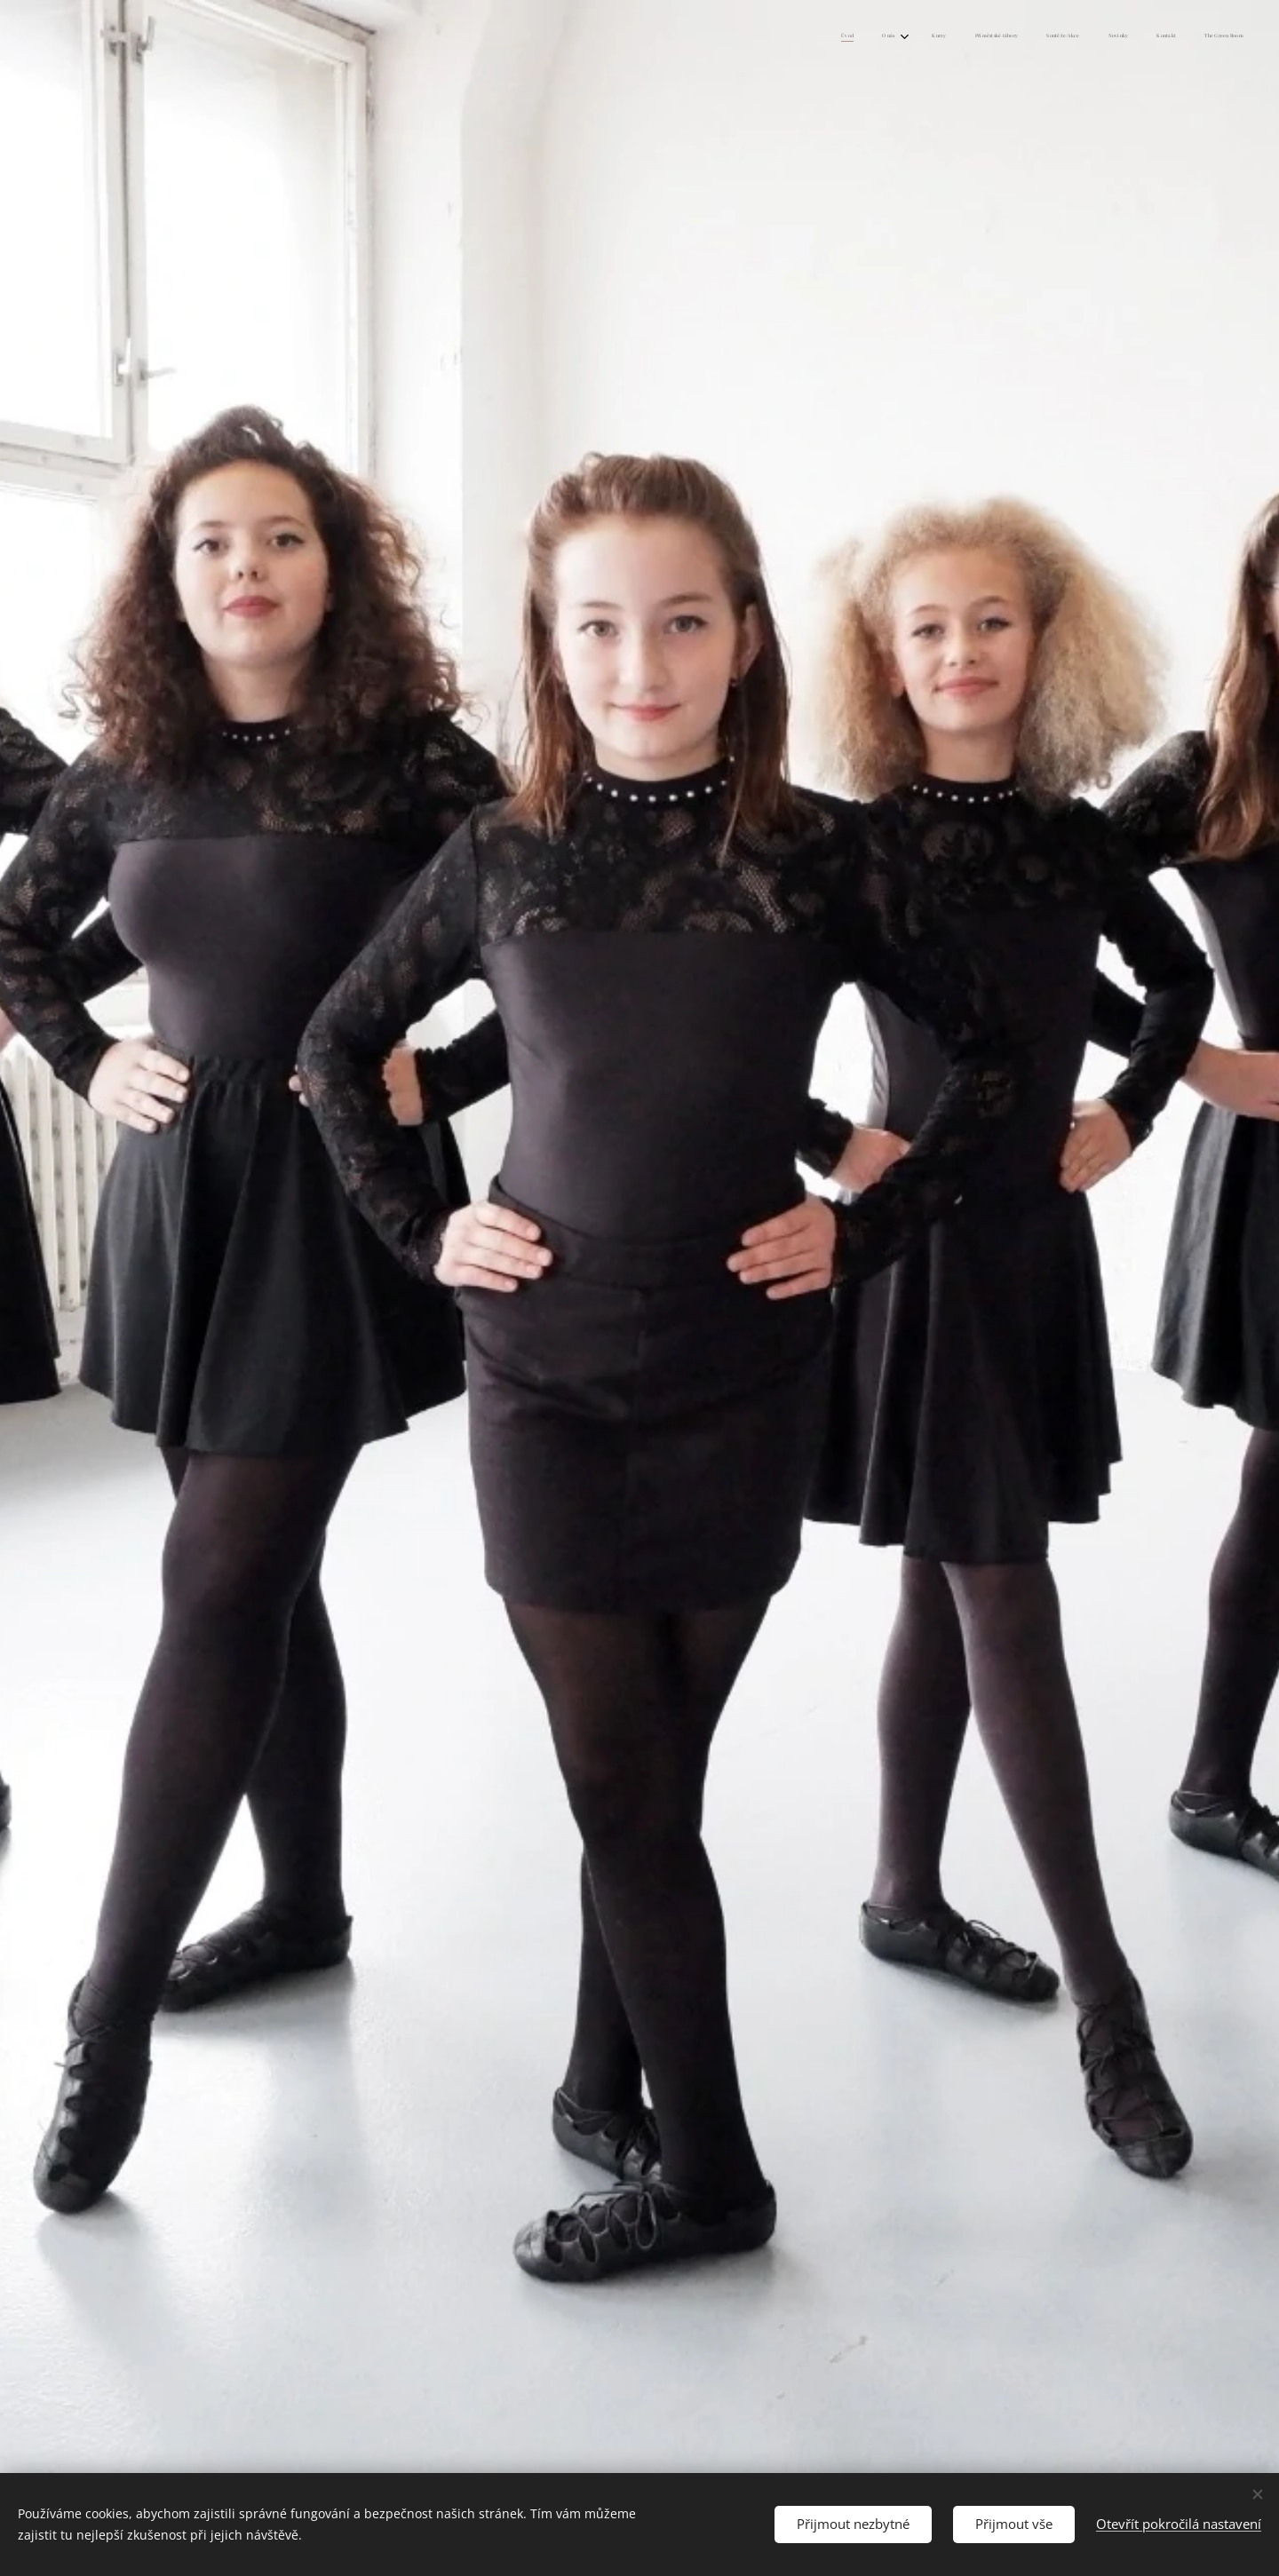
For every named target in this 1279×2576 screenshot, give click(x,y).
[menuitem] (1040, 36)
